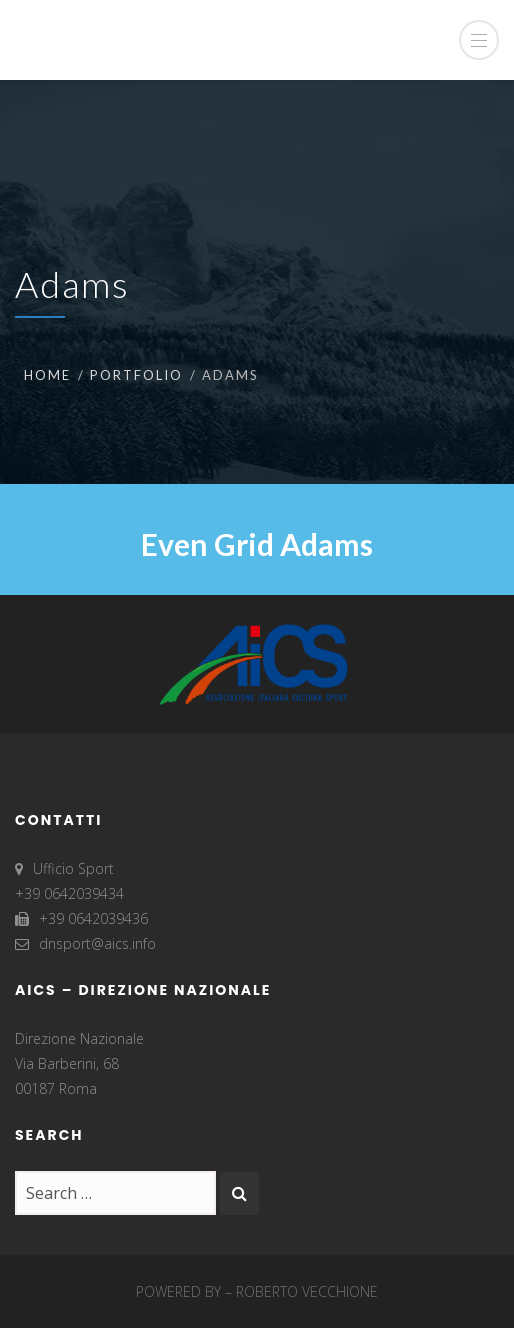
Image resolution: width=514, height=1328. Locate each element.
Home (47, 375)
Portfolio (136, 375)
